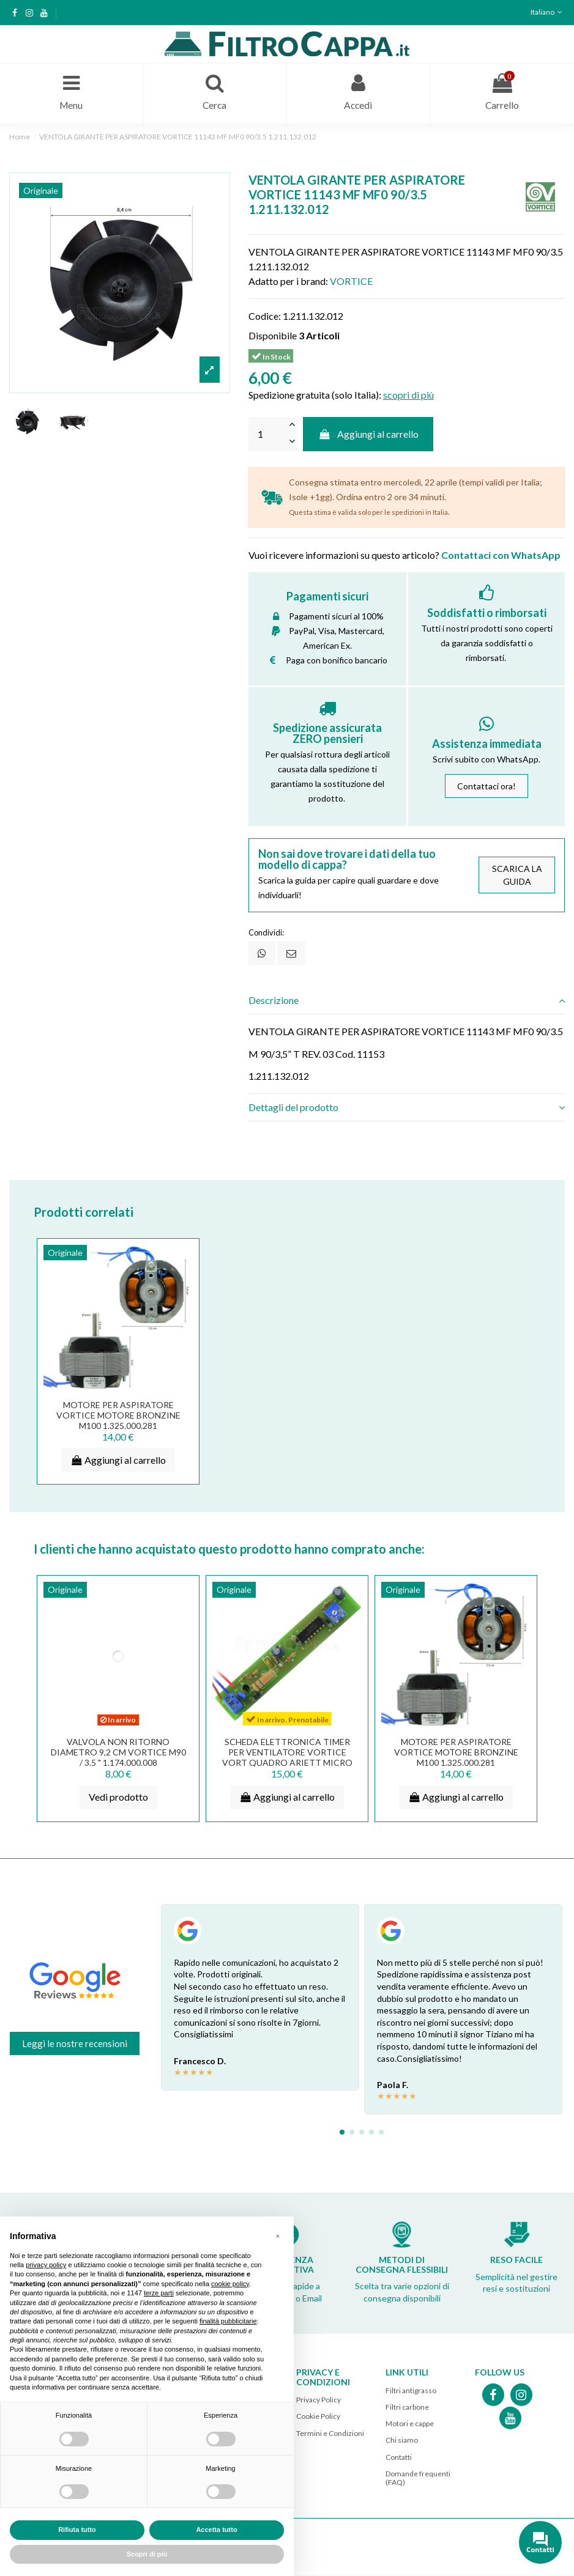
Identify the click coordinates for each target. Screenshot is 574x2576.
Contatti (399, 2457)
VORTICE (351, 281)
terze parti (159, 2293)
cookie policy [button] (230, 2283)
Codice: (264, 316)
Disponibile (272, 336)
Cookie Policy (318, 2417)
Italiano (548, 12)
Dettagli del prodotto (406, 1108)
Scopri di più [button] (147, 2554)
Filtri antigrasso (411, 2391)
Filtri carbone (407, 2408)
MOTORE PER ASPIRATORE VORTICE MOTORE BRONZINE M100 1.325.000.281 (118, 1415)
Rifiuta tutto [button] (77, 2529)
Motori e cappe (410, 2424)
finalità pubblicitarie (228, 2321)
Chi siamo (402, 2441)
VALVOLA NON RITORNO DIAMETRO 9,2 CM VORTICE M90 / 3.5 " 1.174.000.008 (118, 1753)
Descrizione (406, 1001)
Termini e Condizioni (330, 2433)
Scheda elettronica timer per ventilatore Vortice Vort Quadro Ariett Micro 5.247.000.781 (287, 1758)
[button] (278, 2236)
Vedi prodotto (118, 1798)
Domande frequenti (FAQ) (418, 2478)
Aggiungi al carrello (368, 435)
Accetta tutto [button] (216, 2529)
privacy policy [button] (46, 2264)
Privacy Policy (318, 2400)
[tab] (406, 1001)
